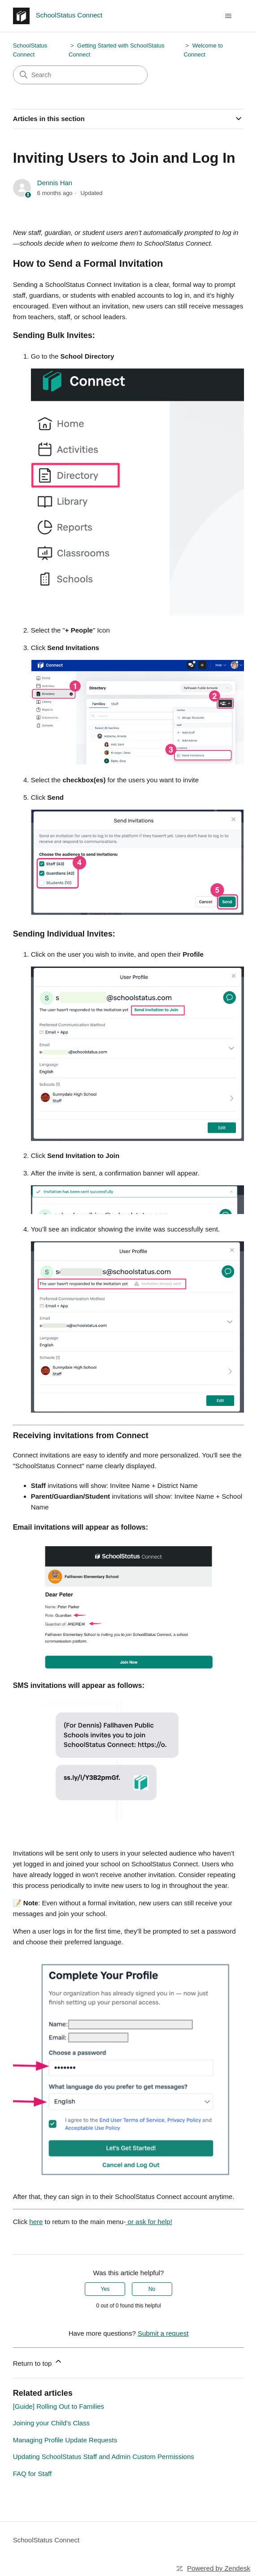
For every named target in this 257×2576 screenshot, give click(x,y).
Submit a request (163, 2333)
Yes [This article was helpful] (105, 2289)
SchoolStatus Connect (46, 2540)
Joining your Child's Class (51, 2423)
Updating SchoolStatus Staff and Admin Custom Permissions (103, 2456)
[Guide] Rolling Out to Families (58, 2406)
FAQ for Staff (32, 2473)
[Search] (80, 75)
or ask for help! (149, 2221)
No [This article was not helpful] (151, 2289)
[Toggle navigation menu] (228, 16)
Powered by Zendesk (218, 2568)
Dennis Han (54, 182)
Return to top (38, 2362)
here (36, 2221)
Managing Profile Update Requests (65, 2440)
